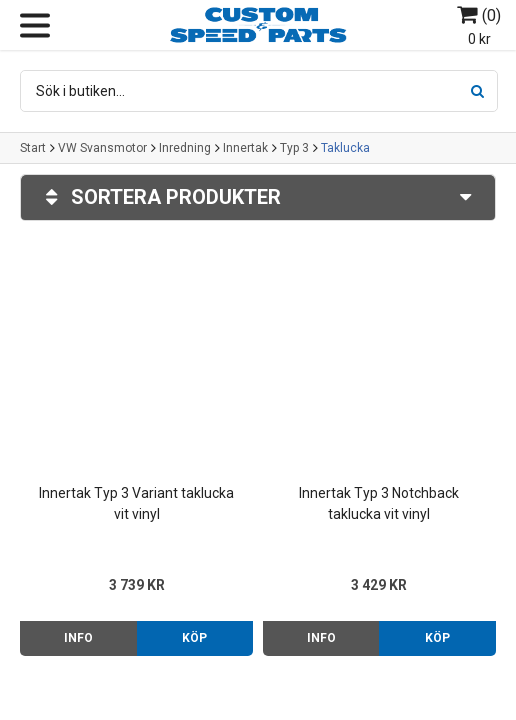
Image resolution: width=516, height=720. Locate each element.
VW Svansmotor (102, 148)
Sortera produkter (258, 197)
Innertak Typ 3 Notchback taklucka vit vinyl (379, 503)
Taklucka (345, 148)
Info (78, 638)
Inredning (185, 148)
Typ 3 (294, 148)
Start (33, 148)
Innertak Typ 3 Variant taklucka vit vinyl (136, 503)
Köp (194, 638)
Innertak (245, 148)
